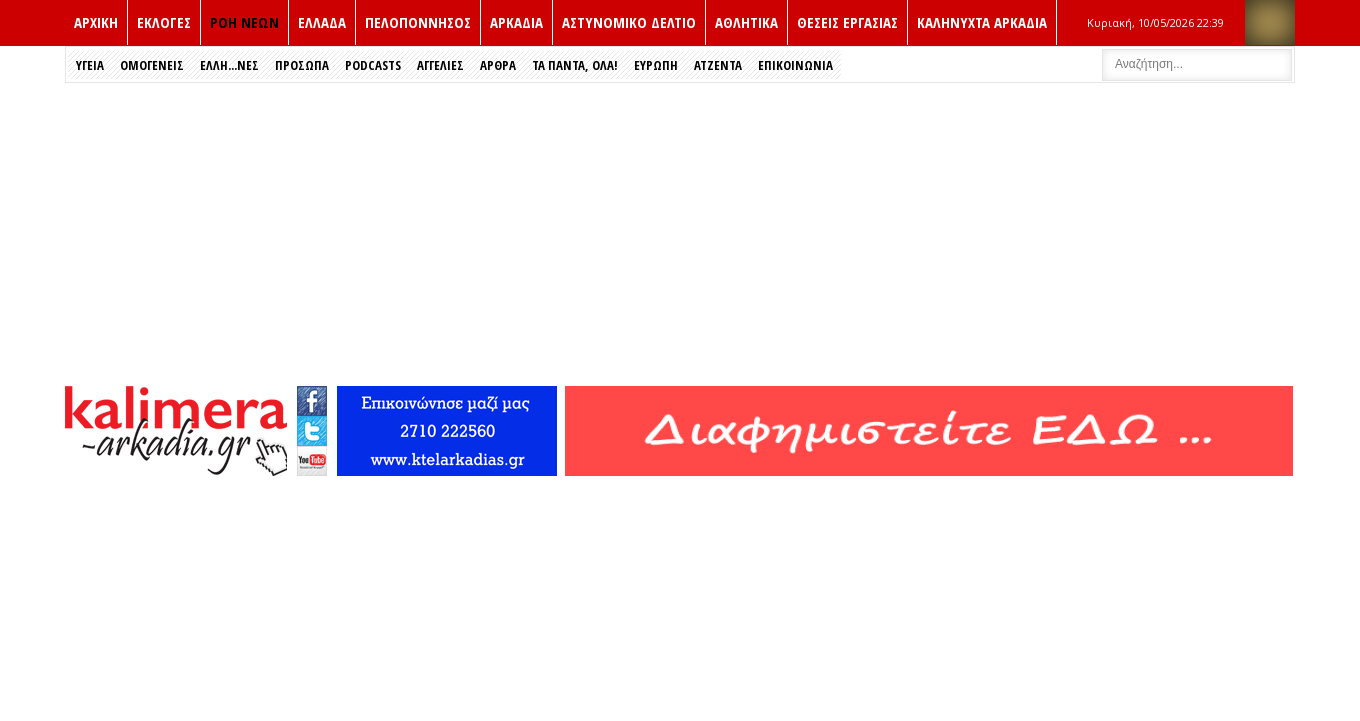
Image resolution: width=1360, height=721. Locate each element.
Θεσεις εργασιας (847, 22)
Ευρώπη (656, 65)
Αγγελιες (440, 65)
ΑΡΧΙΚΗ (96, 22)
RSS (1270, 22)
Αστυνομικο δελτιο (629, 22)
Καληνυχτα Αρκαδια (982, 22)
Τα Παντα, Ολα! (575, 65)
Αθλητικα (746, 22)
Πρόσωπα (302, 65)
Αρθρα (498, 65)
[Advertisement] (680, 233)
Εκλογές (164, 22)
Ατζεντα (718, 65)
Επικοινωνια (795, 65)
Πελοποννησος (418, 22)
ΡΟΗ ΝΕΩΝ (244, 22)
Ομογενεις (152, 65)
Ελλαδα (322, 22)
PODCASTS (373, 65)
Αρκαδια (516, 22)
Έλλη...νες (229, 65)
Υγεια (90, 65)
